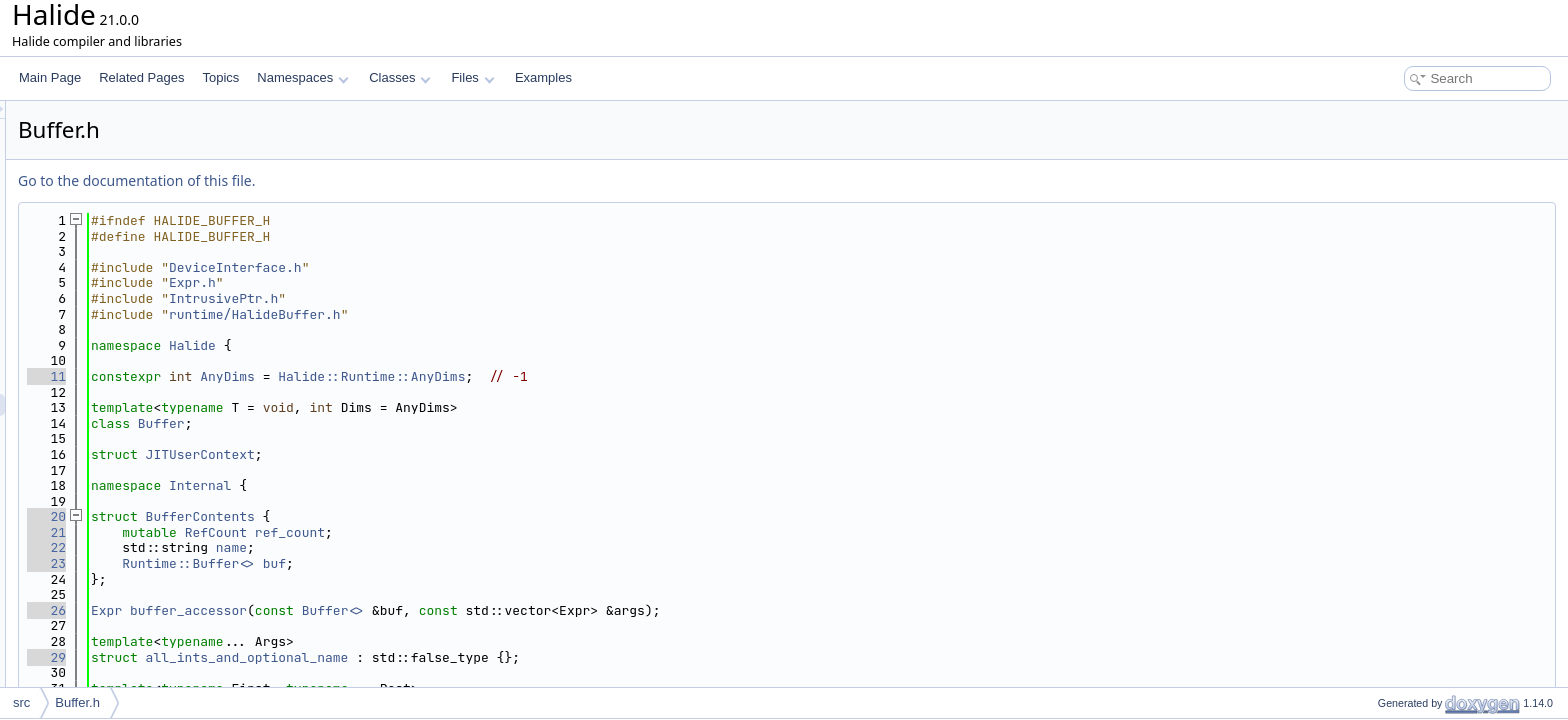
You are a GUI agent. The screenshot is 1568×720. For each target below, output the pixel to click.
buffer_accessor (438, 610)
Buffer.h (77, 702)
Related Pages (141, 77)
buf (524, 563)
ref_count (540, 532)
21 (296, 532)
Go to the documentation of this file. (386, 180)
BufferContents (450, 516)
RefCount (466, 532)
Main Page (50, 77)
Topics (220, 77)
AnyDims (477, 376)
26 (296, 610)
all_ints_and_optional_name (497, 657)
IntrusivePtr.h (473, 298)
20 (296, 516)
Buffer (411, 423)
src (21, 702)
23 (296, 563)
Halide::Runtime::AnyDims (621, 376)
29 (296, 657)
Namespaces (302, 77)
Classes (400, 77)
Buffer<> (583, 610)
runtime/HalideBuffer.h (505, 314)
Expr (356, 610)
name (481, 547)
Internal (450, 485)
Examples (543, 77)
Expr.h (442, 282)
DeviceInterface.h (485, 267)
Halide (442, 345)
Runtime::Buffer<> (438, 563)
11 (296, 376)
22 (296, 547)
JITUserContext (450, 454)
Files (472, 77)
